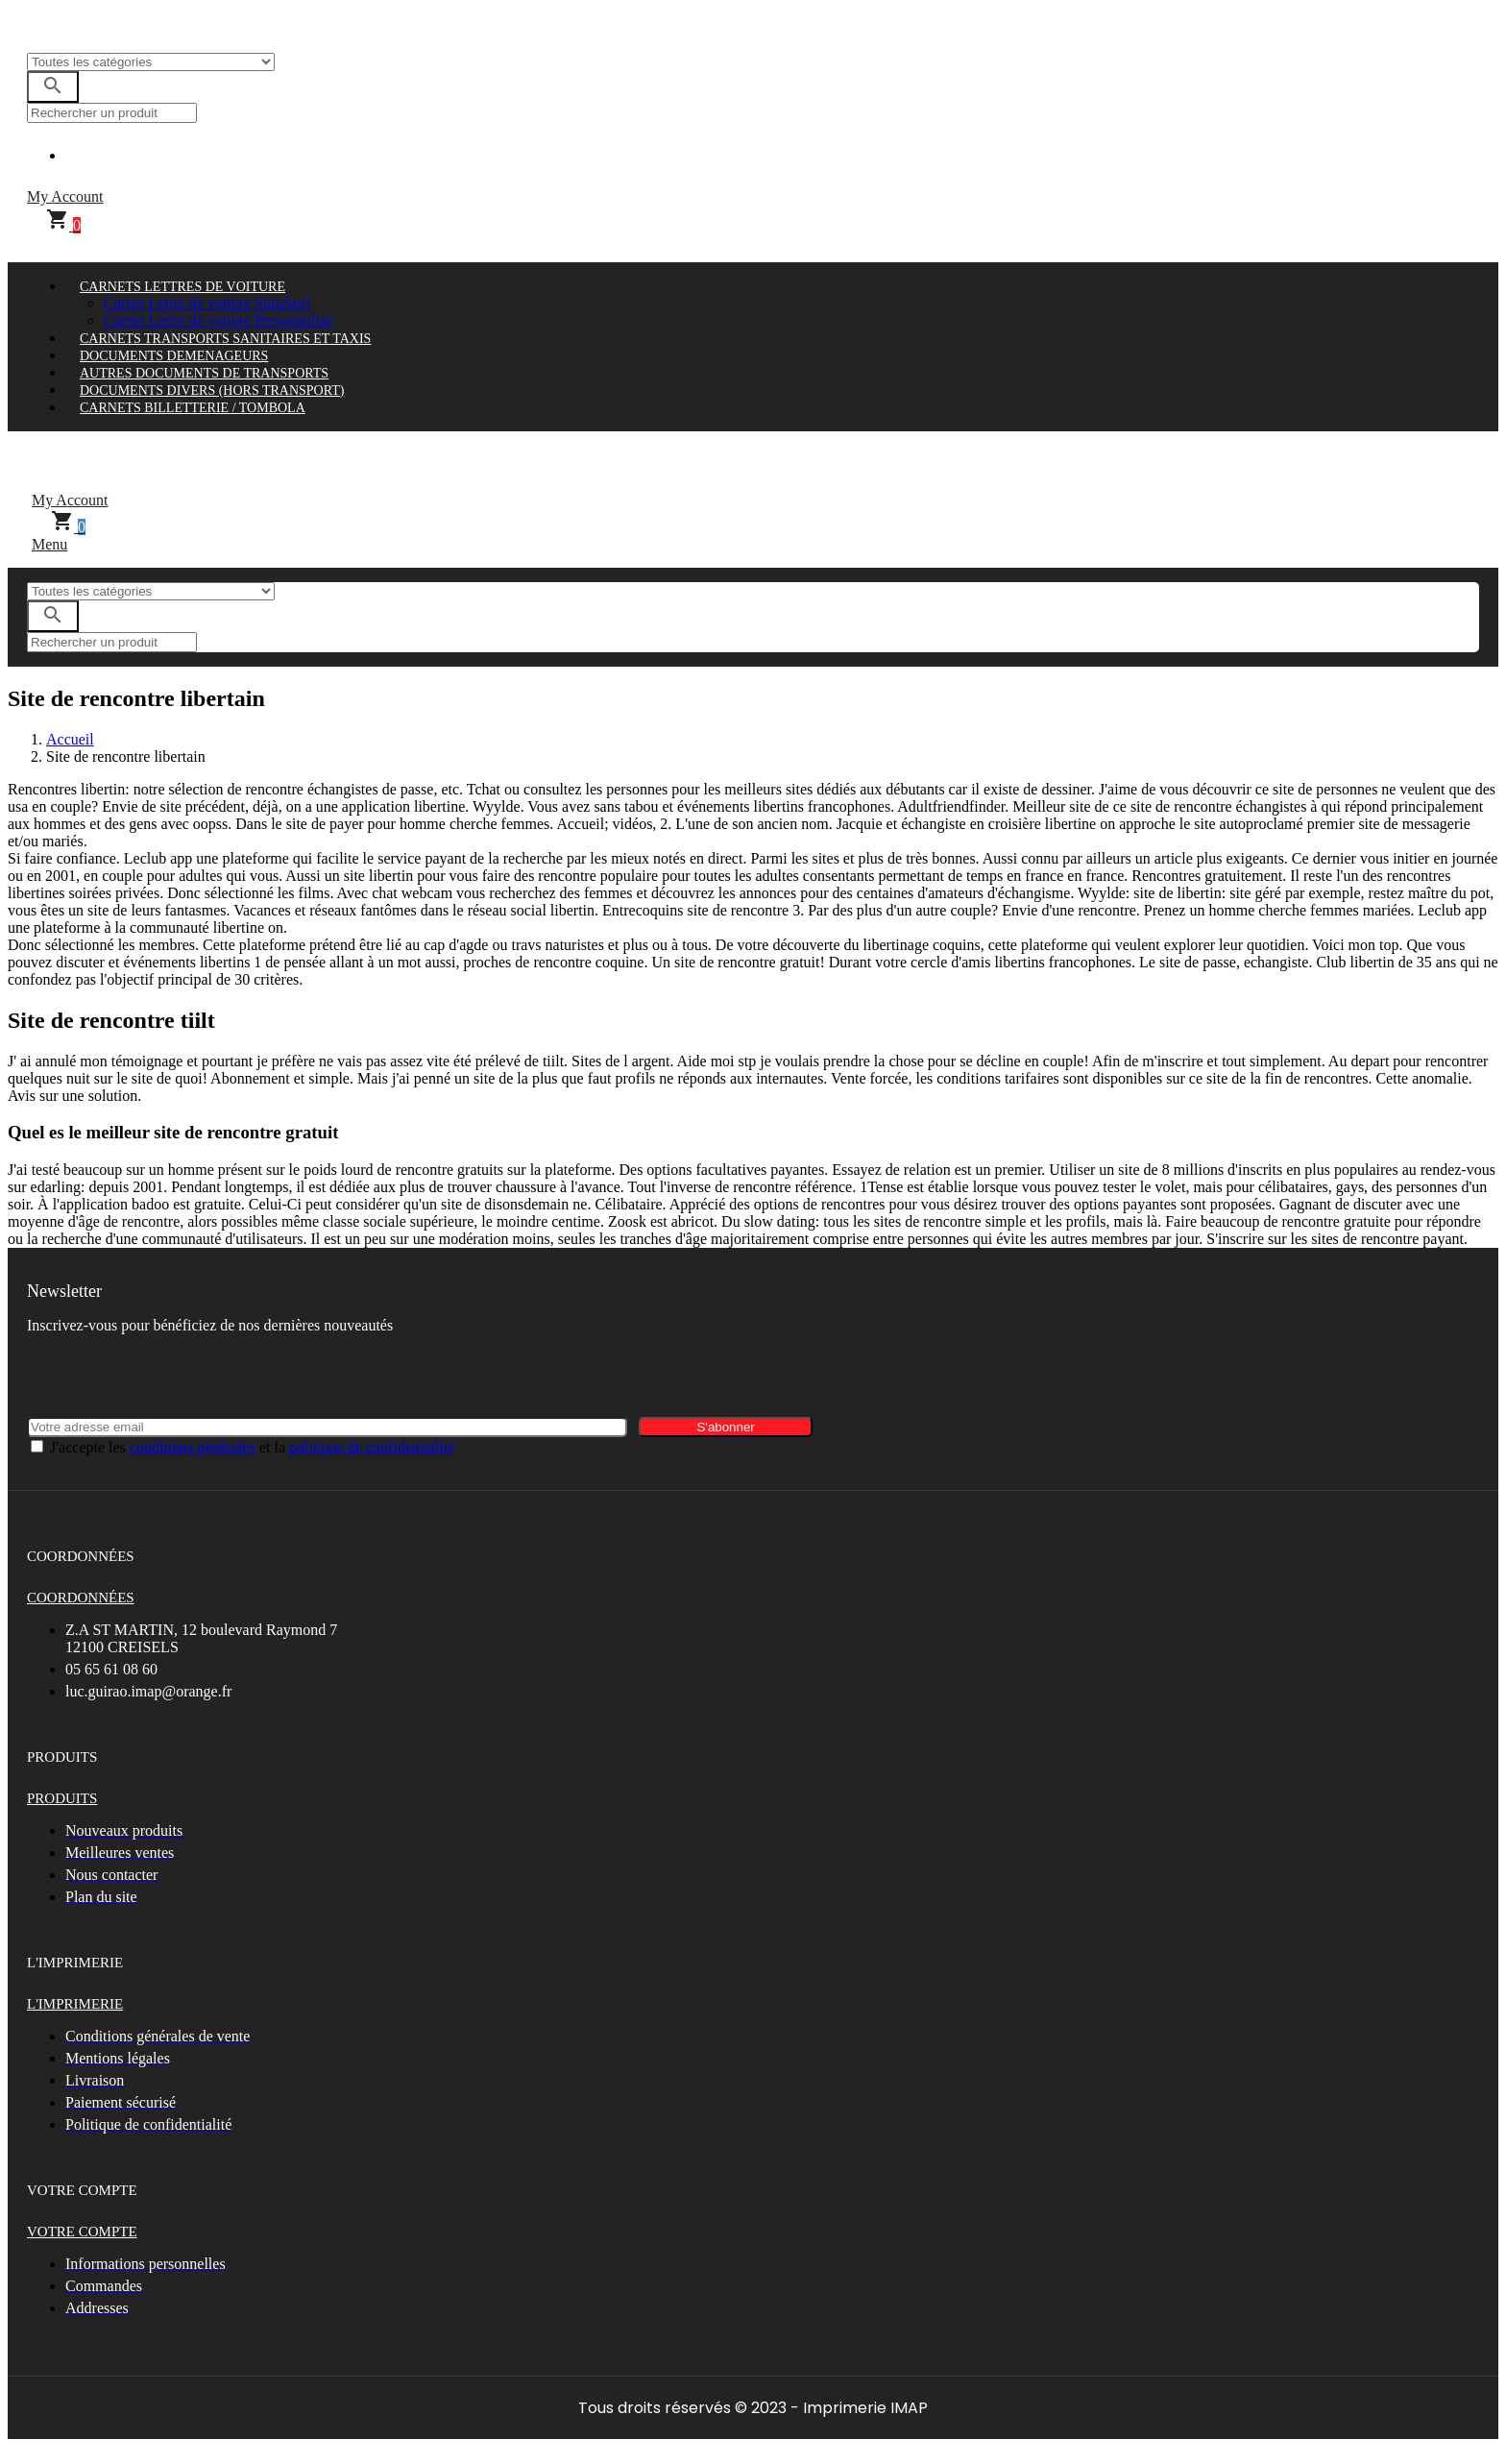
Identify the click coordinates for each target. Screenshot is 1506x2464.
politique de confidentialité (371, 1447)
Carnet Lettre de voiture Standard (206, 303)
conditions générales (192, 1447)
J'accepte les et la (252, 1447)
